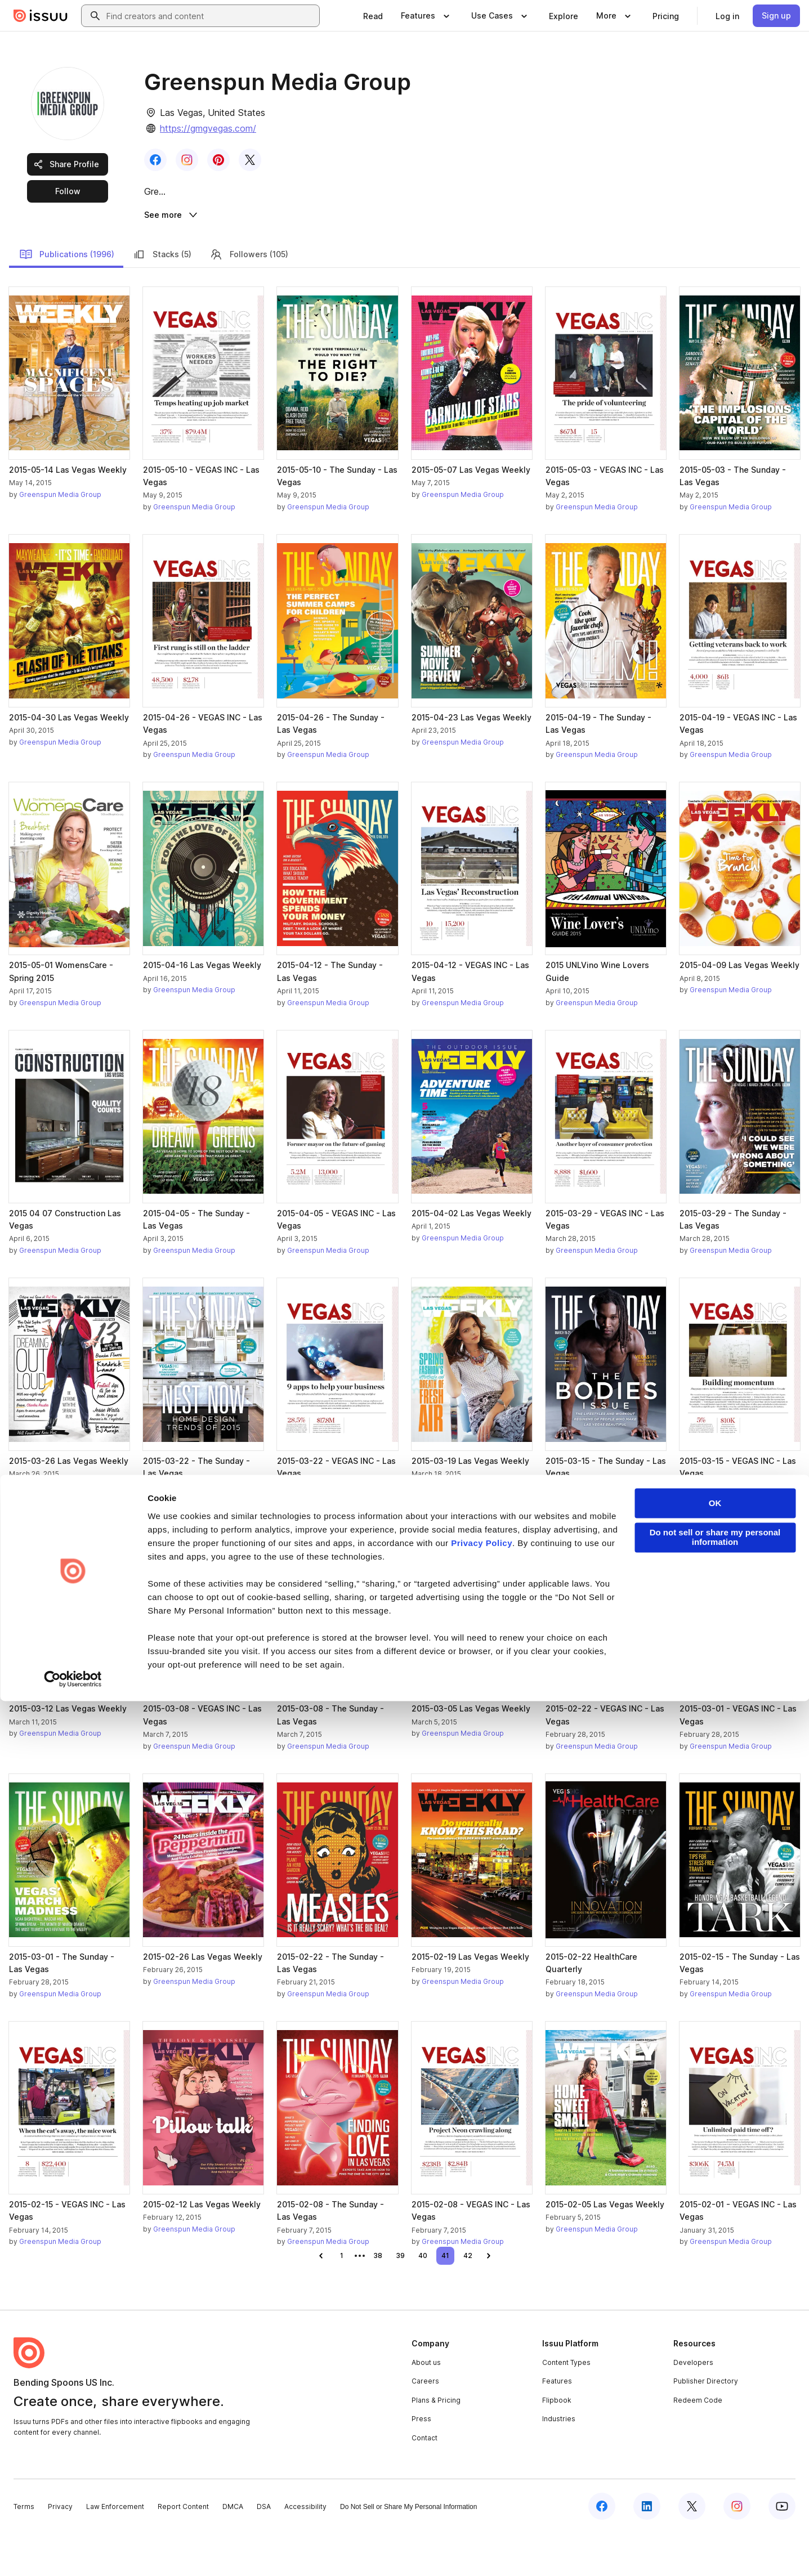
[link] (373, 16)
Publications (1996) (66, 297)
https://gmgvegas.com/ (208, 128)
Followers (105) (248, 297)
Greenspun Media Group (60, 538)
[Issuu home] (40, 16)
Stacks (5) (161, 297)
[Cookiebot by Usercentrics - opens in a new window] (73, 2554)
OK (715, 2379)
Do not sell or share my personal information (715, 2412)
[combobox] (210, 15)
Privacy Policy (481, 2418)
